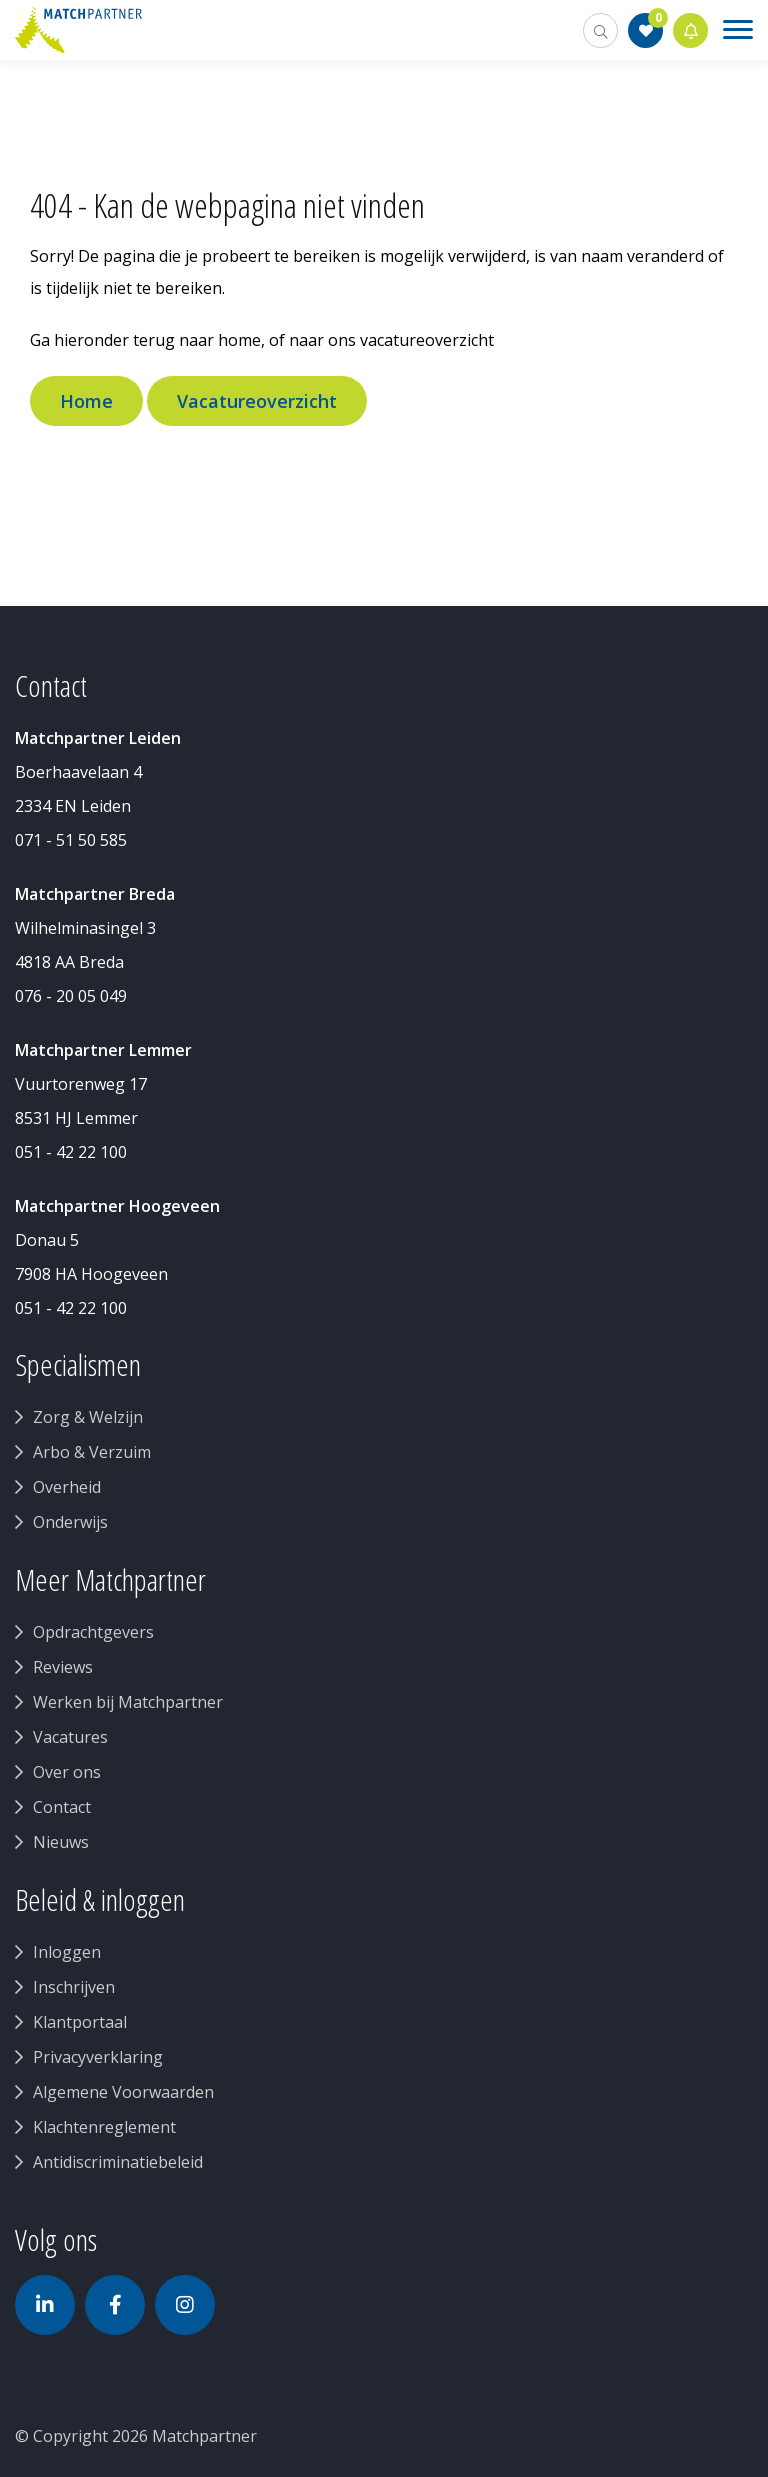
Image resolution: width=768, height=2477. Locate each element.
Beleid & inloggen (100, 1900)
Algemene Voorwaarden (123, 2092)
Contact (62, 1807)
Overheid (67, 1487)
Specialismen (78, 1365)
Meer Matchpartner (110, 1580)
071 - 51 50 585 (71, 840)
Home (86, 401)
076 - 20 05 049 (71, 996)
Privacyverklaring (98, 2057)
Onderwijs (70, 1522)
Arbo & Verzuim (92, 1452)
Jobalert (691, 30)
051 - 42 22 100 (71, 1152)
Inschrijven (74, 1987)
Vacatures (70, 1737)
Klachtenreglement (104, 2127)
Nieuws (61, 1842)
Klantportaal (80, 2022)
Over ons (67, 1772)
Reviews (63, 1667)
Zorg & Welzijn (88, 1417)
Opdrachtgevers (93, 1632)
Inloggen (67, 1952)
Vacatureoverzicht (257, 401)
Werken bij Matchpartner (128, 1702)
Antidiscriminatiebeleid (118, 2162)
